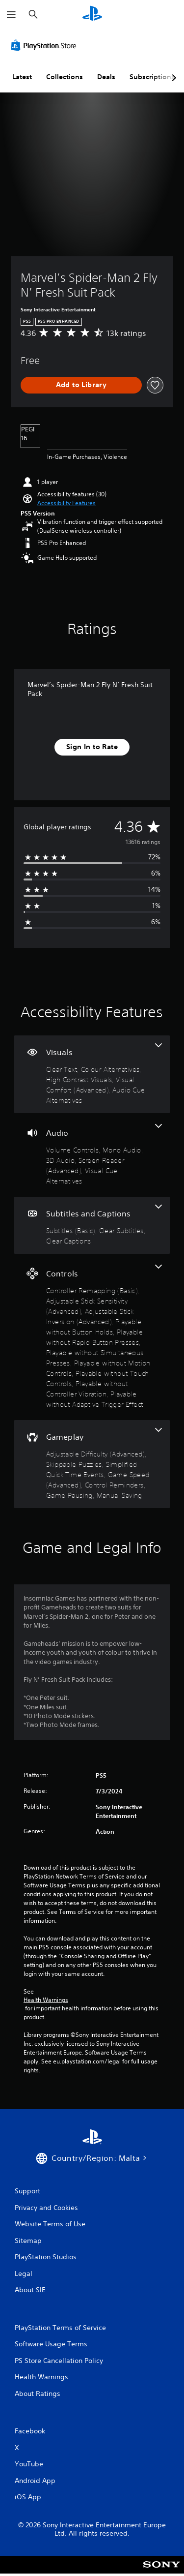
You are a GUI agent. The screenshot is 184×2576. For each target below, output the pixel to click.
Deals (106, 76)
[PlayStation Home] (92, 14)
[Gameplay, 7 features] (92, 1464)
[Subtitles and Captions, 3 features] (92, 1225)
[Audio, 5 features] (92, 1155)
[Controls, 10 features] (92, 1337)
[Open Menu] (11, 15)
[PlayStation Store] (45, 45)
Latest (22, 76)
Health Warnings (46, 2000)
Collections (64, 76)
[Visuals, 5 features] (92, 1074)
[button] (66, 503)
